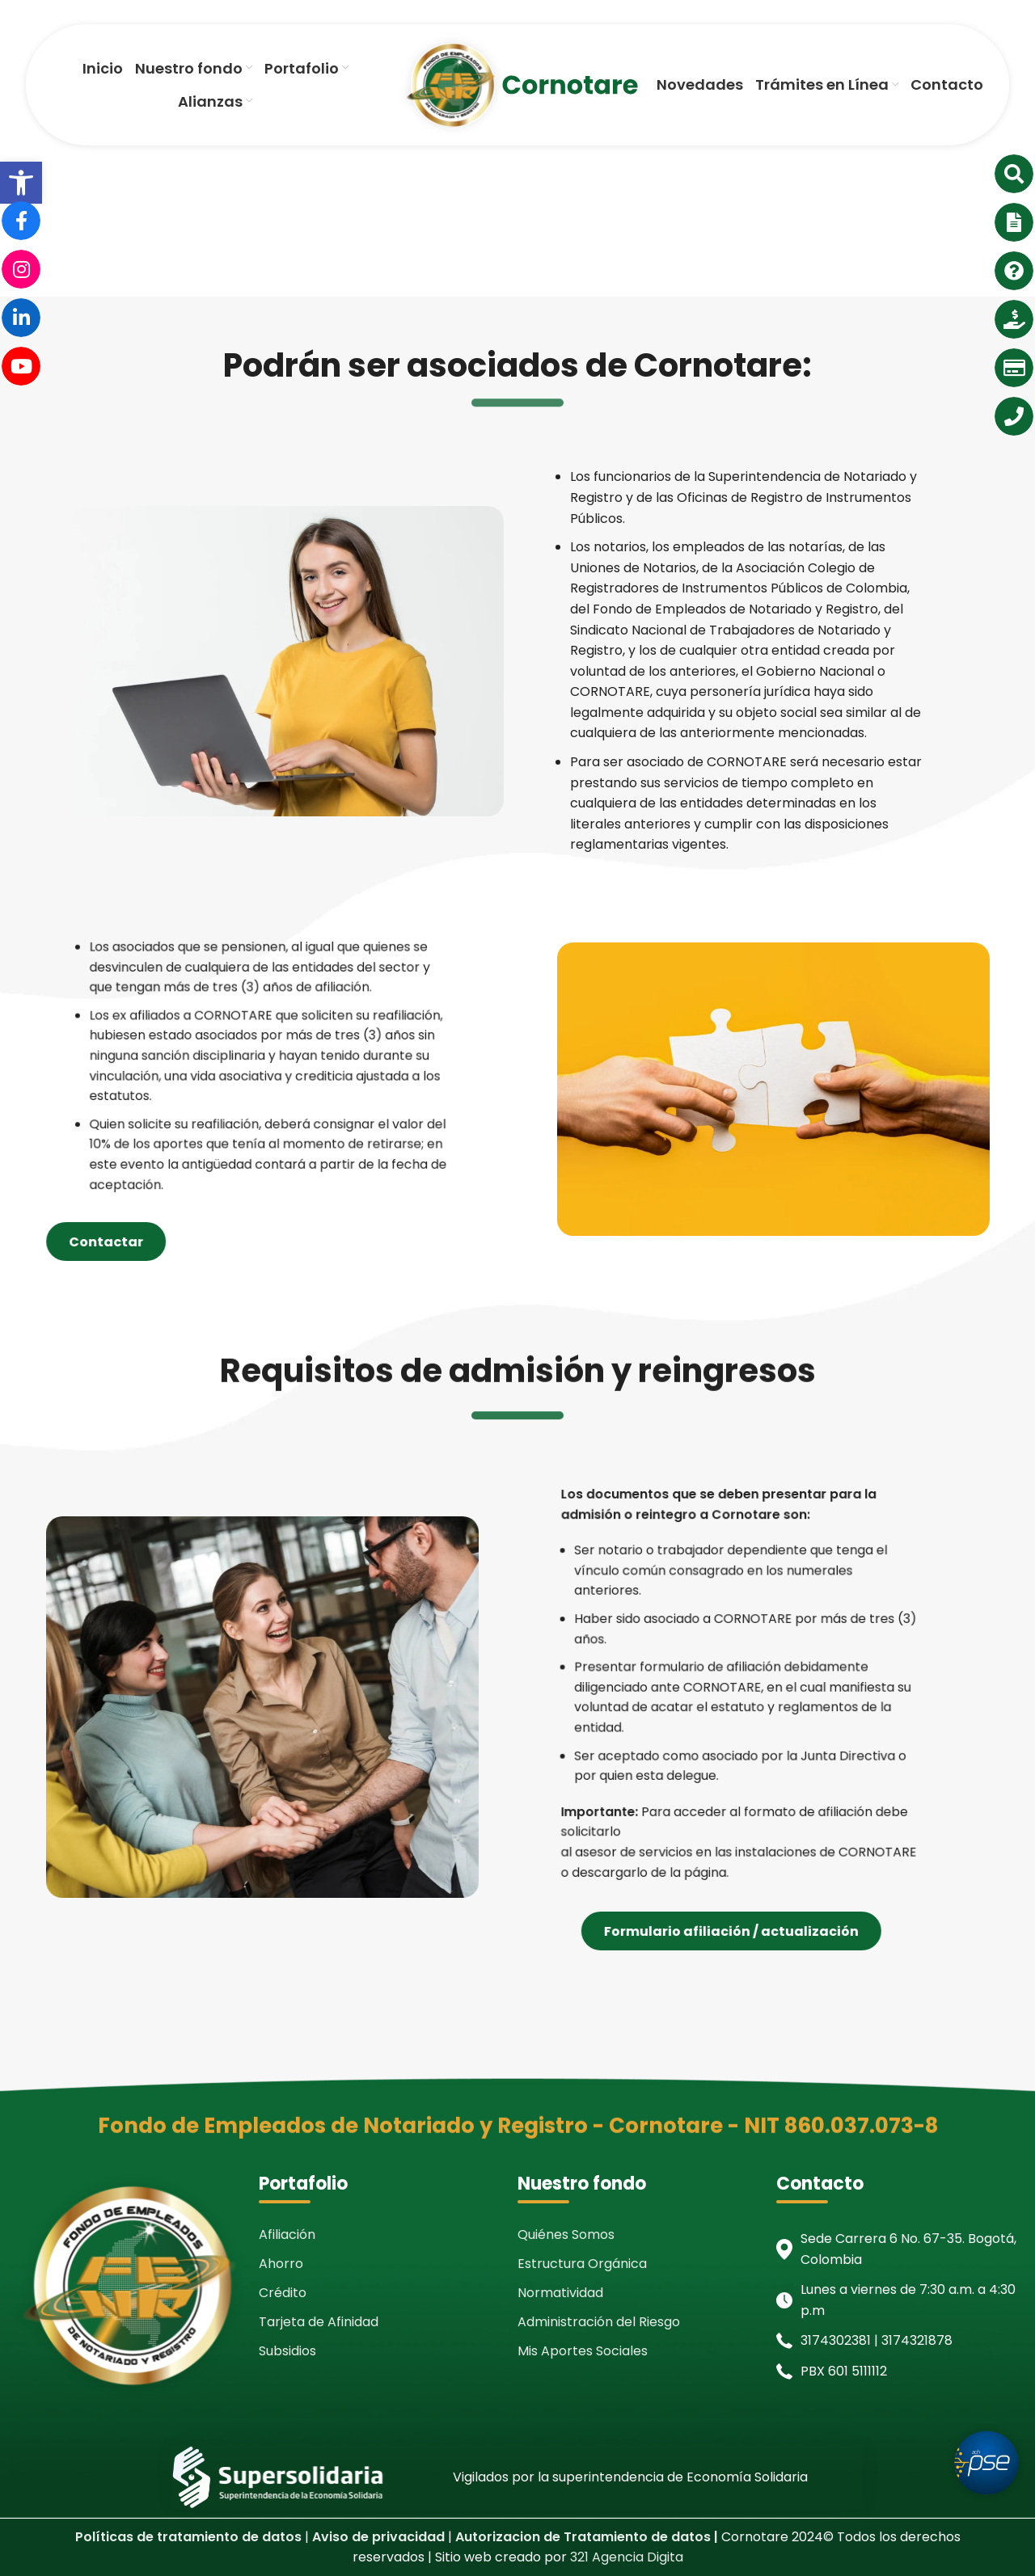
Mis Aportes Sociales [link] (583, 2351)
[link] (21, 183)
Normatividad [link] (560, 2292)
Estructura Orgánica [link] (582, 2263)
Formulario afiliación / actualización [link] (839, 1931)
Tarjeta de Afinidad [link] (318, 2321)
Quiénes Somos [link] (566, 2234)
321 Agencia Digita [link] (626, 2557)
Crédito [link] (282, 2292)
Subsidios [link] (287, 2351)
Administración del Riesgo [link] (599, 2321)
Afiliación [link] (287, 2234)
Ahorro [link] (281, 2263)
